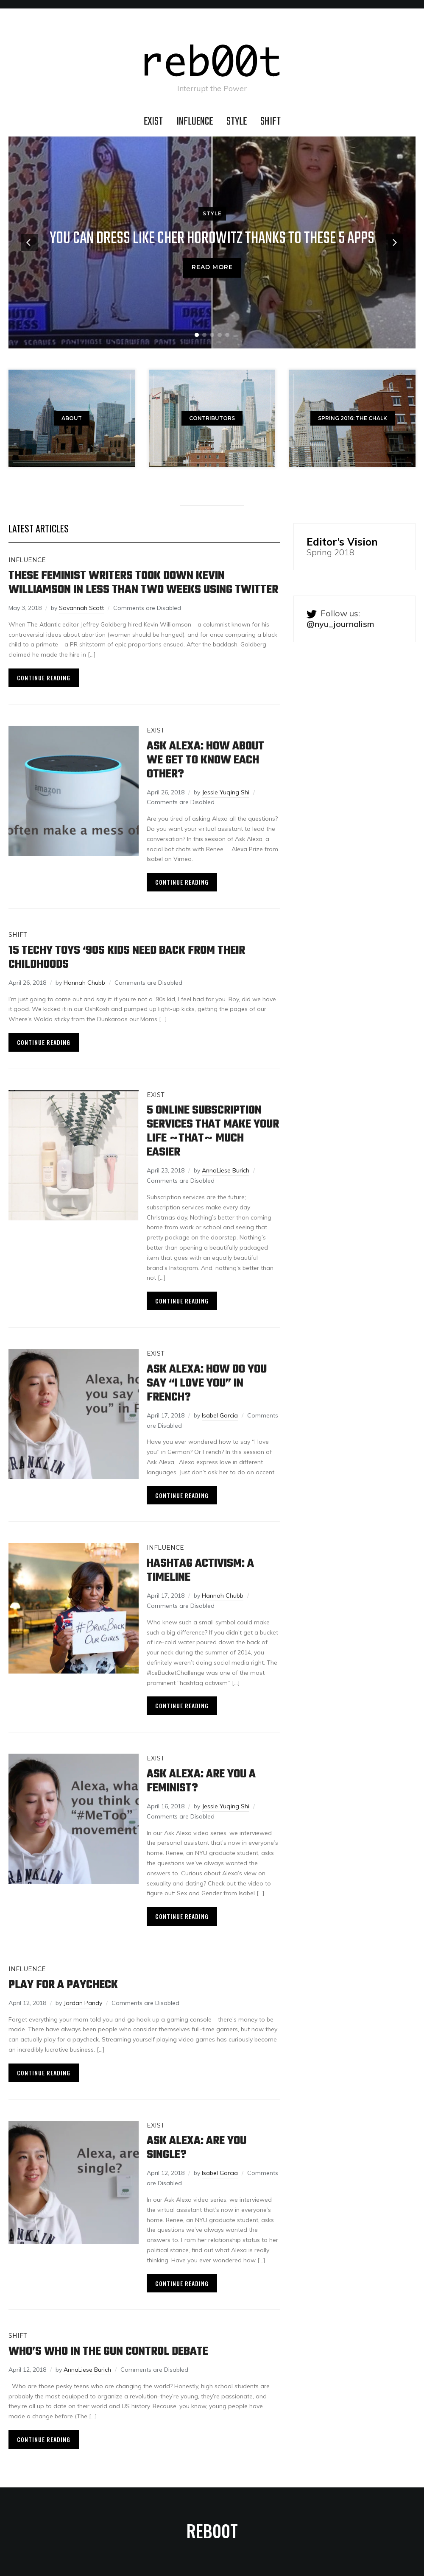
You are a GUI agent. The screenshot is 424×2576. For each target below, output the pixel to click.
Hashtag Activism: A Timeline (200, 1570)
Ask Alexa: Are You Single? (196, 2148)
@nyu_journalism (340, 623)
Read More (212, 267)
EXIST (153, 121)
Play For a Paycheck (63, 1985)
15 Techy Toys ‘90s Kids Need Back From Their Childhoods (126, 957)
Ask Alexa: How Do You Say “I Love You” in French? (207, 1383)
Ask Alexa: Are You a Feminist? (201, 1781)
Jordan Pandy (83, 2003)
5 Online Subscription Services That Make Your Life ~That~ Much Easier (213, 1131)
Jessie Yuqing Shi (225, 792)
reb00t (212, 2530)
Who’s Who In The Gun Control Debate (108, 2351)
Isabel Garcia (220, 1415)
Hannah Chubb (84, 982)
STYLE (236, 121)
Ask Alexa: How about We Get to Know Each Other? (205, 760)
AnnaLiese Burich (225, 1170)
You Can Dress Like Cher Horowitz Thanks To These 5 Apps (212, 239)
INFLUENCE (194, 121)
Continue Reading (43, 677)
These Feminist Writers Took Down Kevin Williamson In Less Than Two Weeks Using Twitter (143, 583)
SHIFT (270, 121)
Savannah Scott (81, 608)
